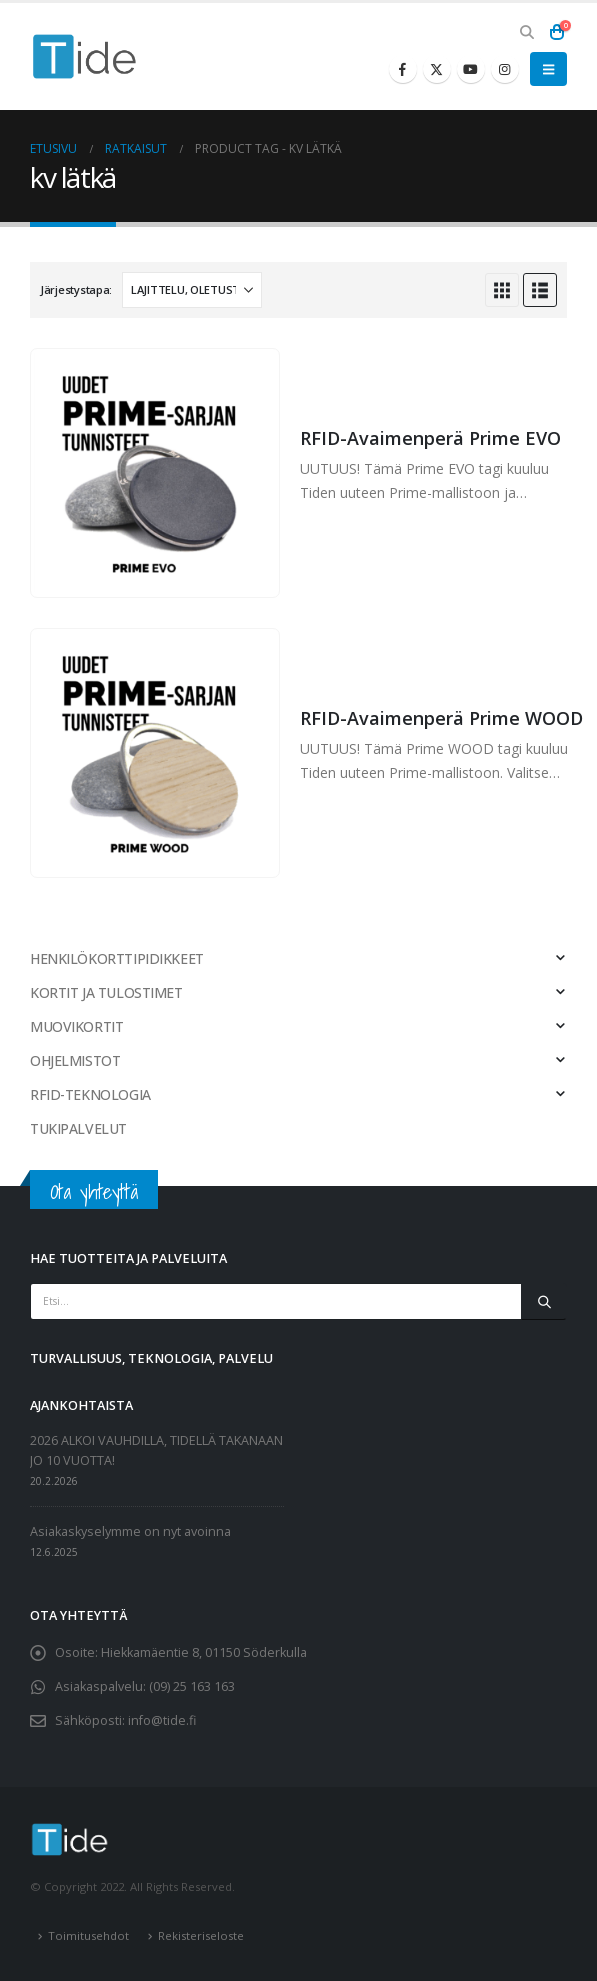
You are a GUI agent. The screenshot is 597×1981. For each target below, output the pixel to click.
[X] (437, 69)
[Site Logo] (85, 56)
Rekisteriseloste (201, 1935)
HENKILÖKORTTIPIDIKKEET (117, 958)
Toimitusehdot (88, 1935)
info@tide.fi (162, 1720)
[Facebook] (403, 69)
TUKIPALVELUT (78, 1128)
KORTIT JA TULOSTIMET (106, 992)
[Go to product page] (154, 472)
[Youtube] (471, 69)
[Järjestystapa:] (192, 290)
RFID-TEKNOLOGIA (90, 1094)
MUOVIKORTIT (76, 1026)
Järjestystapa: (76, 289)
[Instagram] (505, 69)
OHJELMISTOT (75, 1060)
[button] (526, 32)
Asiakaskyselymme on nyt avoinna (130, 1531)
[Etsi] (544, 1301)
